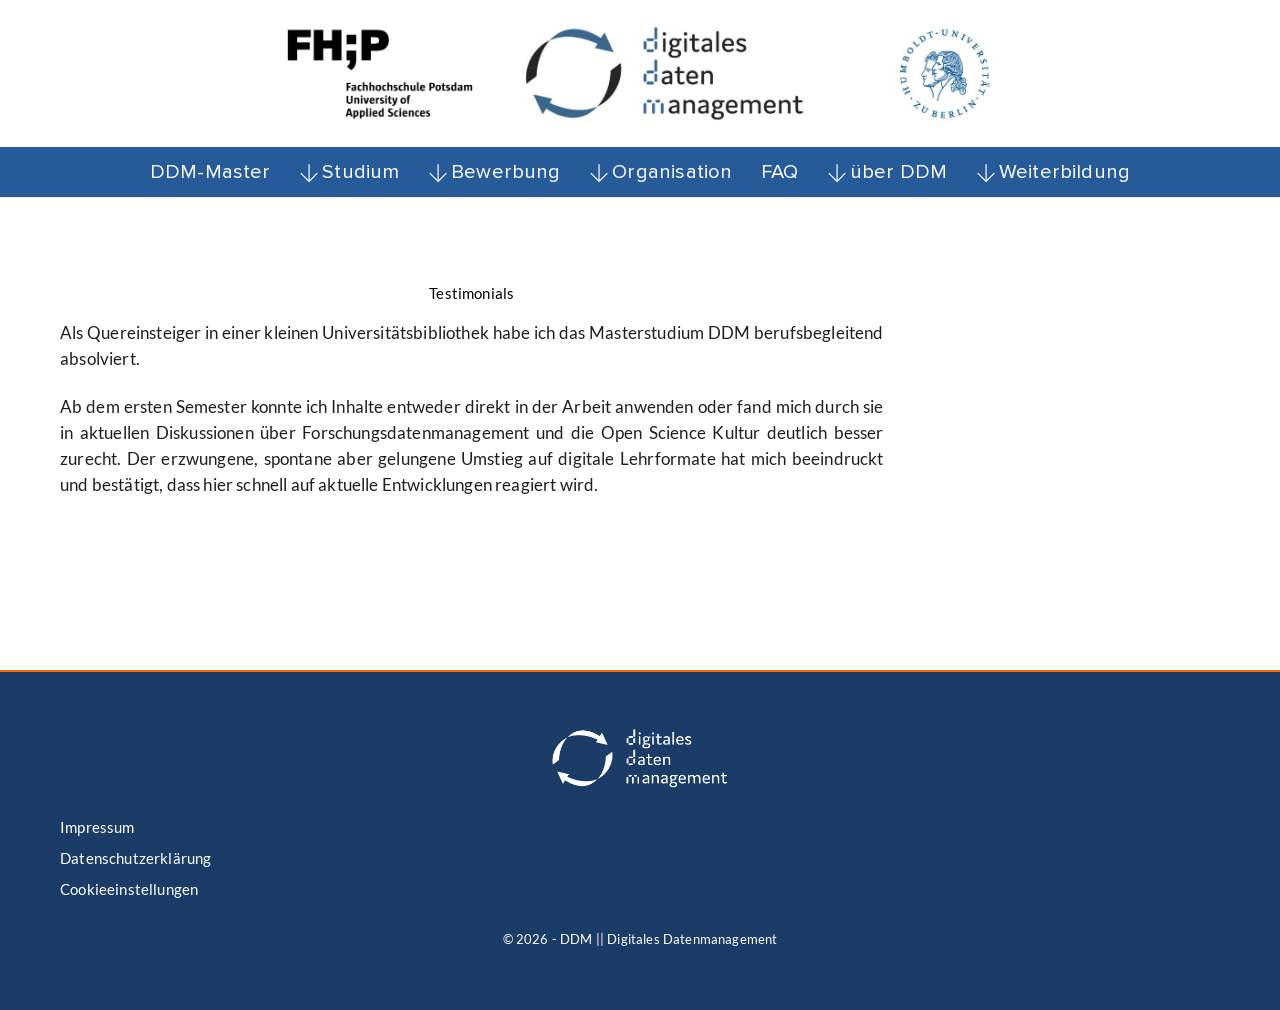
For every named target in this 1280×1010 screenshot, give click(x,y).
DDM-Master (210, 171)
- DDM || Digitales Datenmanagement (665, 939)
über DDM (887, 171)
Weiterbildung (1053, 171)
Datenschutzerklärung (135, 858)
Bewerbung (494, 171)
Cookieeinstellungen (129, 889)
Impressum (97, 827)
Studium (349, 171)
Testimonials (471, 293)
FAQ (780, 171)
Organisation (660, 171)
